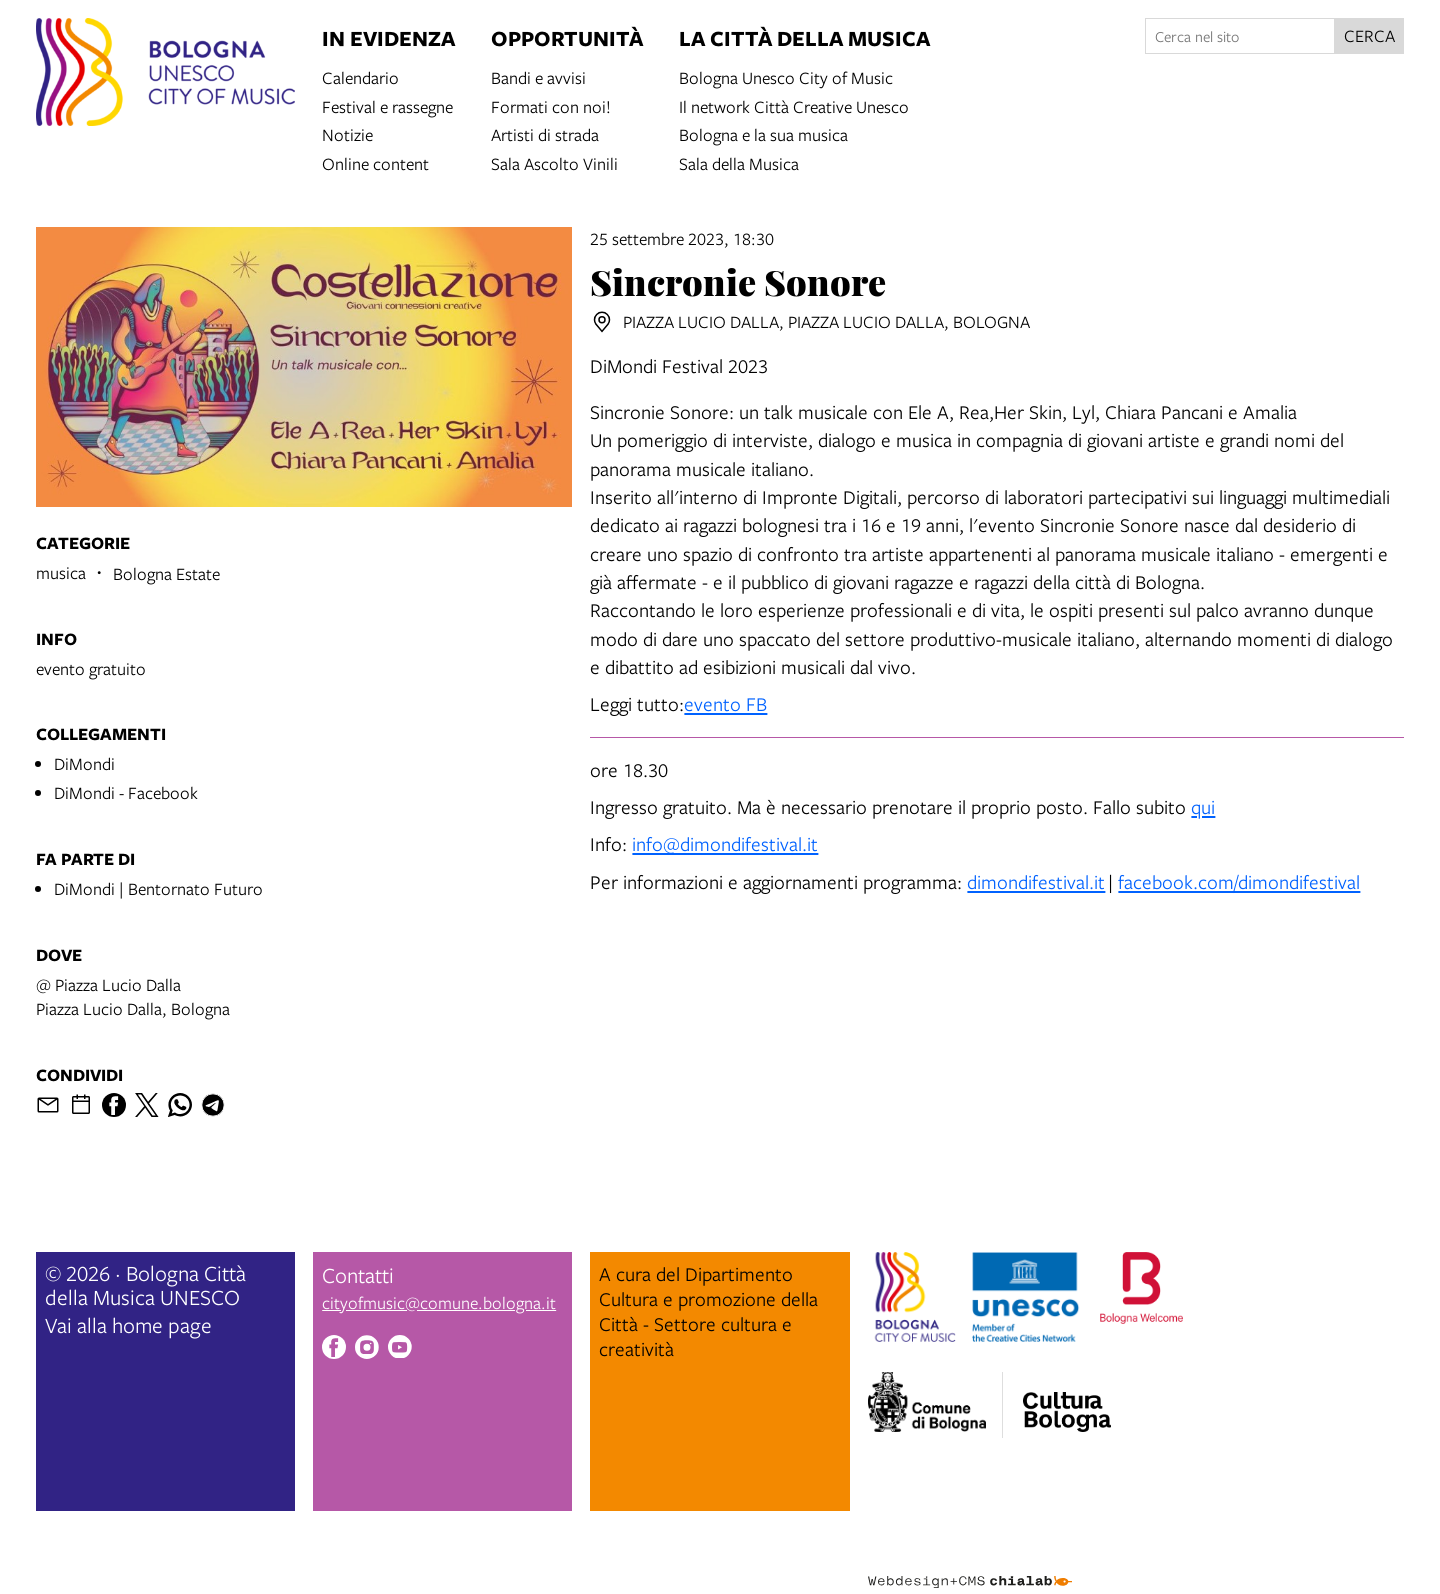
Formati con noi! (551, 105)
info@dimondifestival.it (725, 843)
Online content (375, 162)
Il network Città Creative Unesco (794, 105)
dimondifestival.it (1036, 881)
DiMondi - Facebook (126, 792)
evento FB (725, 703)
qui (1203, 806)
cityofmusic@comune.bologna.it (439, 1302)
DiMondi (84, 763)
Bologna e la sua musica (763, 133)
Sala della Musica (739, 162)
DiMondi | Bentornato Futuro (158, 888)
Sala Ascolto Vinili (554, 162)
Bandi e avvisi (538, 76)
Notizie (347, 133)
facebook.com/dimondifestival (1239, 881)
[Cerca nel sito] (1240, 36)
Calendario (360, 76)
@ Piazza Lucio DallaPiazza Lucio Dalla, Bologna (133, 996)
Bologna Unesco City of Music (786, 76)
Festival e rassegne (387, 105)
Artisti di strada (545, 133)
